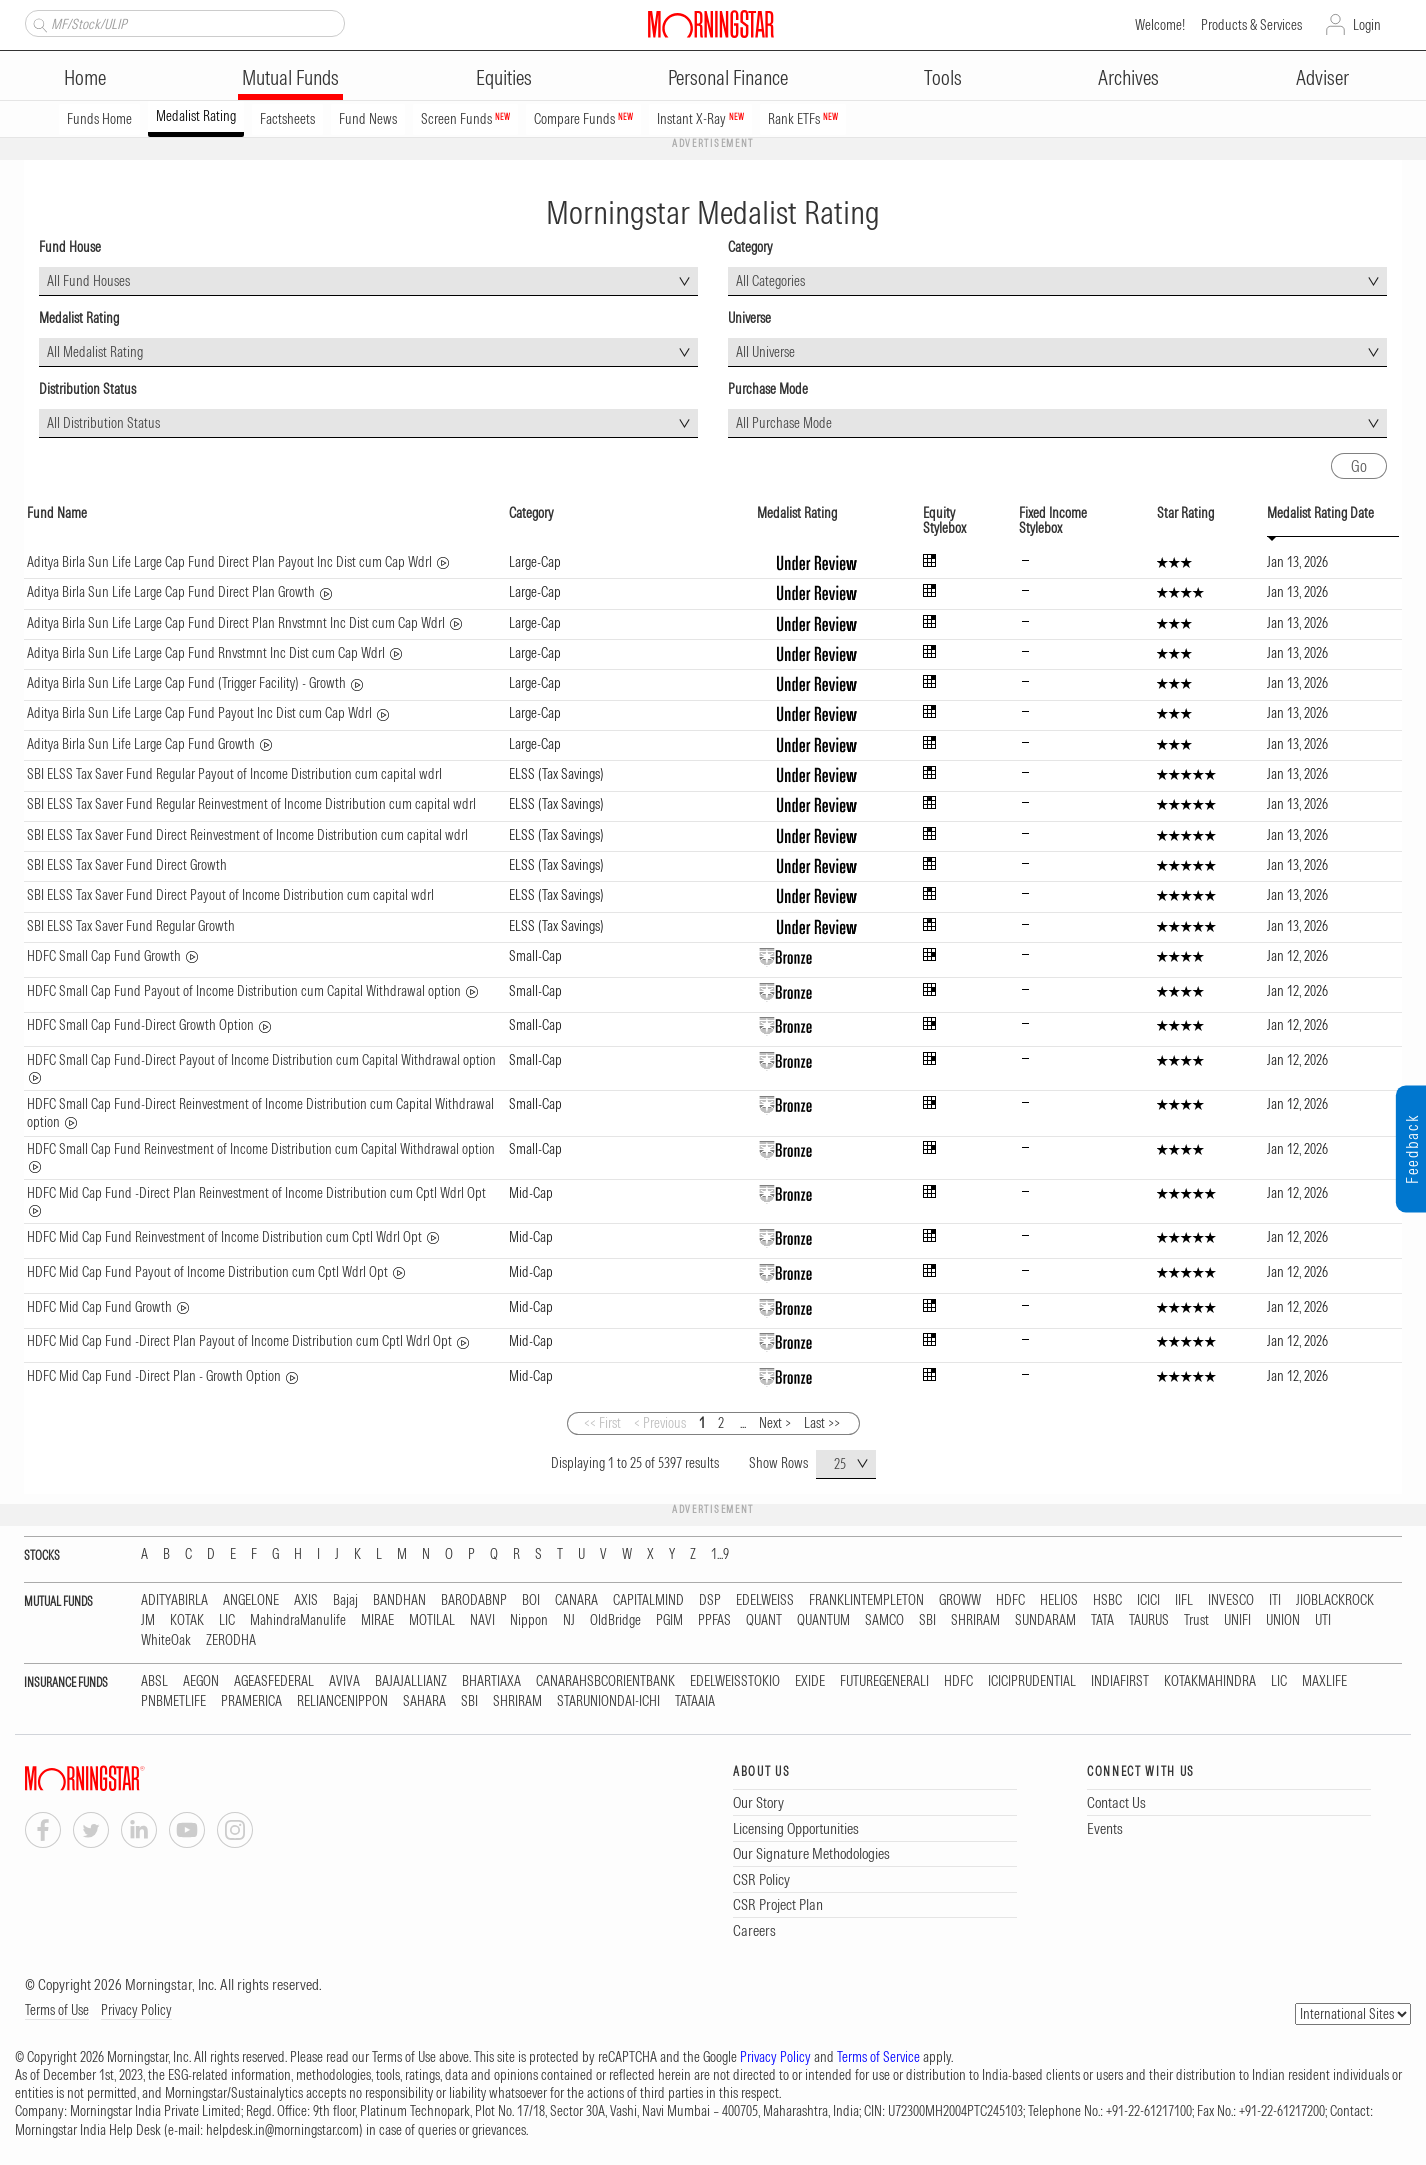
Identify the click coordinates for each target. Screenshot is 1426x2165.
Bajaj (345, 1600)
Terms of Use (57, 2010)
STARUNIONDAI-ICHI (608, 1701)
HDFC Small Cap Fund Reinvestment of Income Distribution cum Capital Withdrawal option (261, 1149)
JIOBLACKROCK (1335, 1600)
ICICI (1148, 1600)
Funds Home (99, 119)
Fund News (368, 119)
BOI (531, 1600)
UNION (1283, 1620)
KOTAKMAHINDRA (1210, 1681)
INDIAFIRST (1120, 1681)
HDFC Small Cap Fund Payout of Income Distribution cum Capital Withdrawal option (244, 991)
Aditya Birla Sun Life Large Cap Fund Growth (141, 744)
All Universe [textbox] (765, 352)
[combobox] (368, 281)
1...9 (720, 1554)
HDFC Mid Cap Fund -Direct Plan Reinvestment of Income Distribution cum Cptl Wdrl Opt (256, 1193)
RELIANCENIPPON (342, 1701)
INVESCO (1231, 1600)
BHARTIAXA (491, 1681)
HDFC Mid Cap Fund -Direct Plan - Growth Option (154, 1376)
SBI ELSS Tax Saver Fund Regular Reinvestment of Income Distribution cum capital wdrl (251, 804)
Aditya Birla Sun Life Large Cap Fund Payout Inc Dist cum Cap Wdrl (199, 713)
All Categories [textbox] (770, 281)
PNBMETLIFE (173, 1701)
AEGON (201, 1681)
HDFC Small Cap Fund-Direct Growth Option (140, 1025)
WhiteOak (166, 1640)
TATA (1102, 1620)
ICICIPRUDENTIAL (1032, 1681)
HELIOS (1059, 1600)
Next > (775, 1423)
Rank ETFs (803, 119)
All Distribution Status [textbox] (103, 423)
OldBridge (615, 1620)
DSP (710, 1600)
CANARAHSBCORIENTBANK (605, 1681)
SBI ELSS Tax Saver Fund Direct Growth (127, 865)
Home (85, 77)
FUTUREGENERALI (884, 1681)
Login (1367, 25)
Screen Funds (465, 119)
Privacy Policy (136, 2010)
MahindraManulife (298, 1620)
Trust (1196, 1620)
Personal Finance (728, 77)
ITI (1275, 1600)
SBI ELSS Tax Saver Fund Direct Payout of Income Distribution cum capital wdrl (230, 895)
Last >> (822, 1423)
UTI (1323, 1620)
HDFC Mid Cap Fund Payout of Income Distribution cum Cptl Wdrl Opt (207, 1272)
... (743, 1423)
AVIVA (344, 1681)
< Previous (660, 1423)
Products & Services (1251, 25)
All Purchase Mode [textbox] (784, 423)
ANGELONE (251, 1600)
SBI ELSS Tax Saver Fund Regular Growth (131, 926)
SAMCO (884, 1620)
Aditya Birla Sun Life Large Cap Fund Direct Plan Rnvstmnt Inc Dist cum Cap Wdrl (236, 623)
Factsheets (287, 119)
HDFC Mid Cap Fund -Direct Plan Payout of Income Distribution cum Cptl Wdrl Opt (239, 1341)
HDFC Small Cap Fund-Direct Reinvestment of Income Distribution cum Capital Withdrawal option (260, 1113)
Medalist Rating (196, 116)
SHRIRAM (975, 1620)
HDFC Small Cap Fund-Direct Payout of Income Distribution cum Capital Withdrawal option (261, 1060)
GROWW (960, 1600)
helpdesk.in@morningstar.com (282, 2130)
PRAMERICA (251, 1701)
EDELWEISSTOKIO (735, 1681)
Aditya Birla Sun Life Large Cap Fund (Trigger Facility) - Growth (186, 683)
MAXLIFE (1324, 1681)
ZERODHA (231, 1640)
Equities (504, 77)
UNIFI (1237, 1620)
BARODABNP (474, 1600)
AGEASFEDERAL (274, 1681)
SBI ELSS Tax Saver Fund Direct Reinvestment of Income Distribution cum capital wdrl (247, 835)
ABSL (154, 1681)
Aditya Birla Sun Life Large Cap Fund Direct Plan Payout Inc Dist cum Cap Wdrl (229, 562)
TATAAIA (695, 1701)
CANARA (576, 1600)
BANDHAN (399, 1600)
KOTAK (187, 1620)
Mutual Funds (290, 77)
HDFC (1010, 1600)
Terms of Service (878, 2057)
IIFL (1184, 1600)
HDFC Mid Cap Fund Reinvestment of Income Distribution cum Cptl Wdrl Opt (224, 1237)
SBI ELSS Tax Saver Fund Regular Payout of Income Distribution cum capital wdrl (234, 774)
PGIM (669, 1620)
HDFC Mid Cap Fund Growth (99, 1307)
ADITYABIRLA (174, 1600)
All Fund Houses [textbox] (88, 281)
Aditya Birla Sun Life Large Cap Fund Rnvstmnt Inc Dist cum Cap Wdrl (206, 653)
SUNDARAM (1045, 1620)
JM (148, 1620)
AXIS (306, 1600)
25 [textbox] (840, 1464)
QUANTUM (823, 1620)
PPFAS (714, 1620)
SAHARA (424, 1701)
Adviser (1322, 77)
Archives (1128, 77)
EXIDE (810, 1681)
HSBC (1107, 1600)
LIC (227, 1620)
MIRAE (377, 1620)
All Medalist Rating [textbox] (95, 352)
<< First (602, 1423)
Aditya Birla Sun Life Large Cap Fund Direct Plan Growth (171, 592)
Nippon (529, 1620)
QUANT (764, 1620)
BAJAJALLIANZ (411, 1681)
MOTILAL (432, 1620)
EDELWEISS (765, 1600)
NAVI (482, 1620)
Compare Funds (583, 119)
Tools (943, 77)
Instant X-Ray (700, 119)
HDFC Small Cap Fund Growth (104, 956)
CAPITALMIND (648, 1600)
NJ (569, 1620)
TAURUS (1149, 1620)
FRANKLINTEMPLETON (866, 1600)
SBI (927, 1620)
